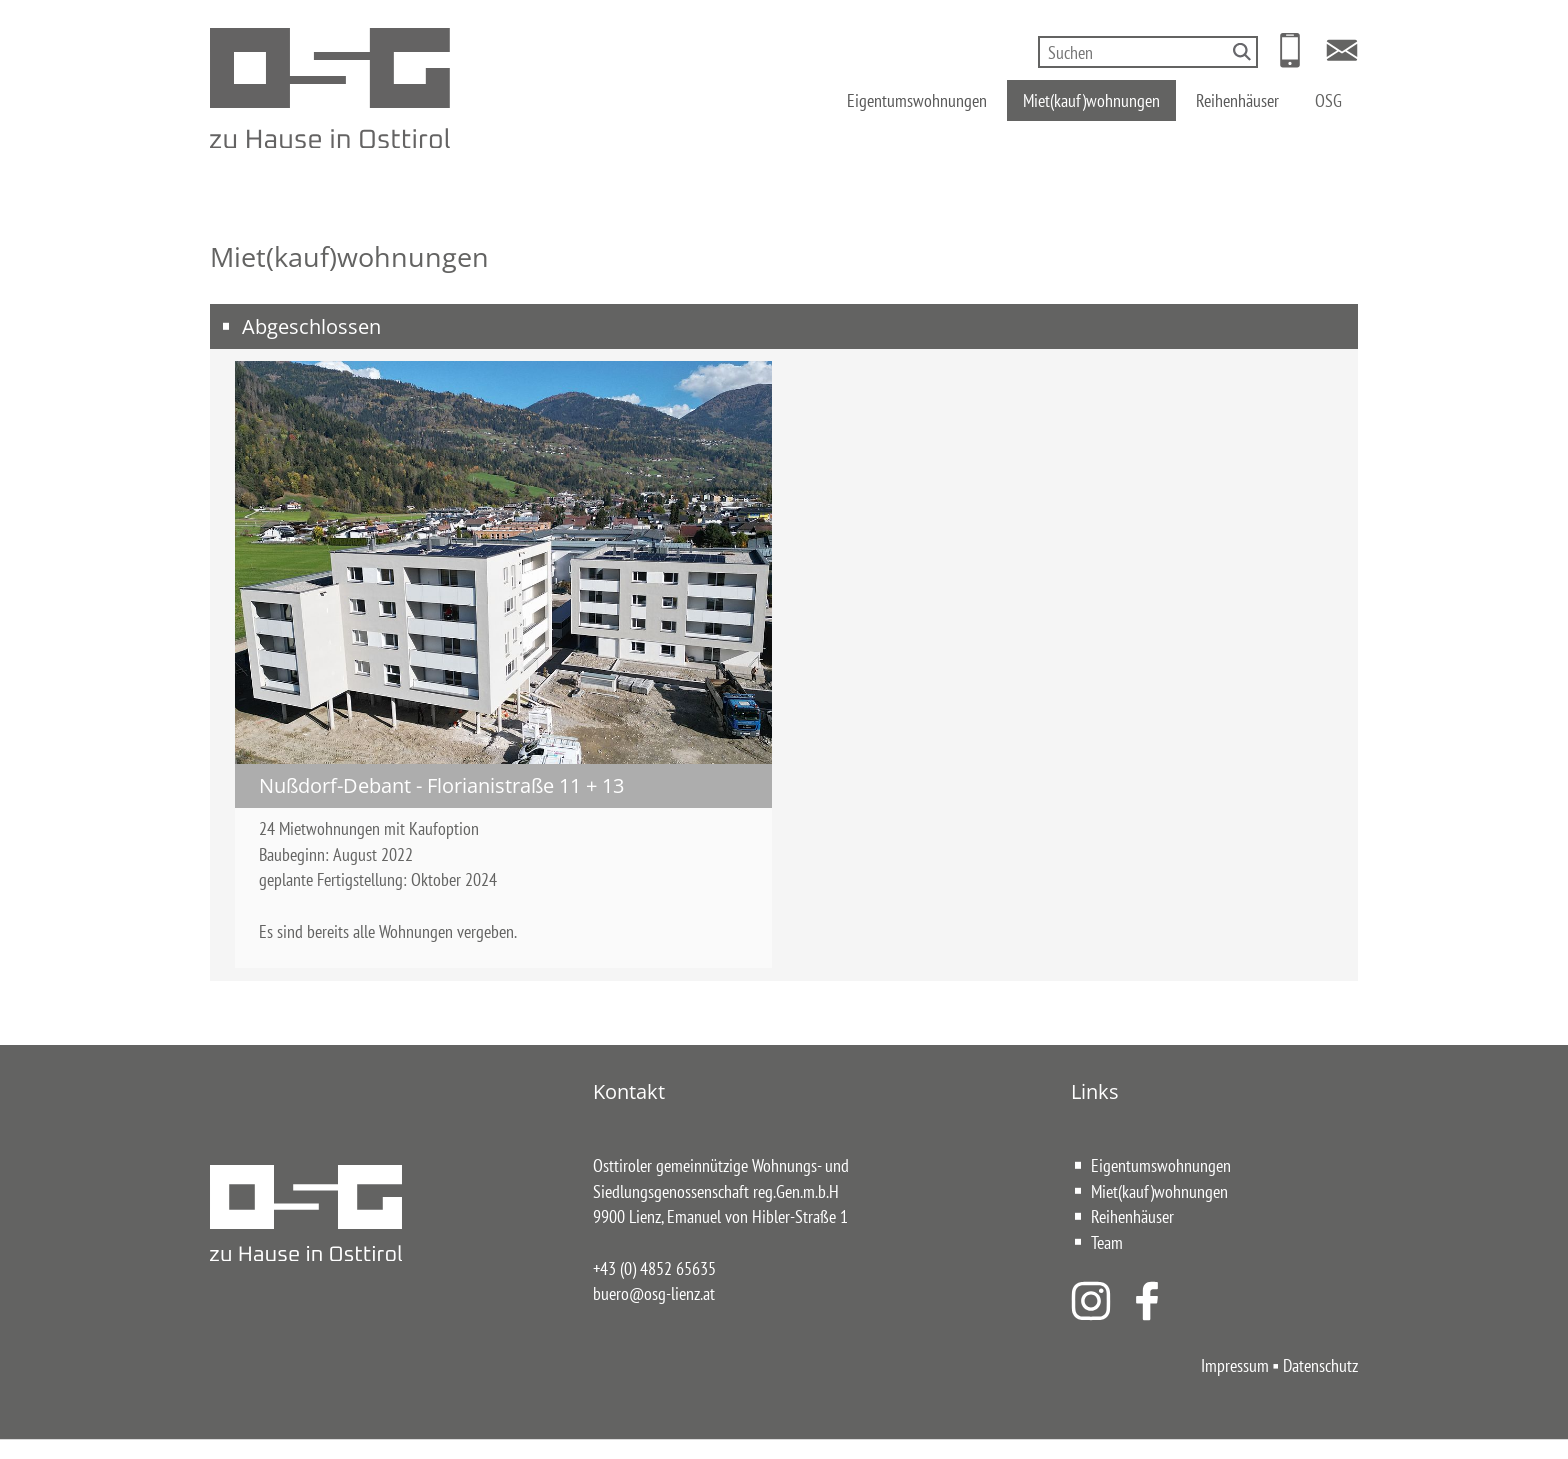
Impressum (1235, 1365)
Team (1107, 1242)
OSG (1328, 98)
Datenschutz (1320, 1365)
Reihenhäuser (1237, 98)
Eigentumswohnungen (917, 98)
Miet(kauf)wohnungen (1091, 98)
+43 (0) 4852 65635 (654, 1268)
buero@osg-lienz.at (654, 1293)
